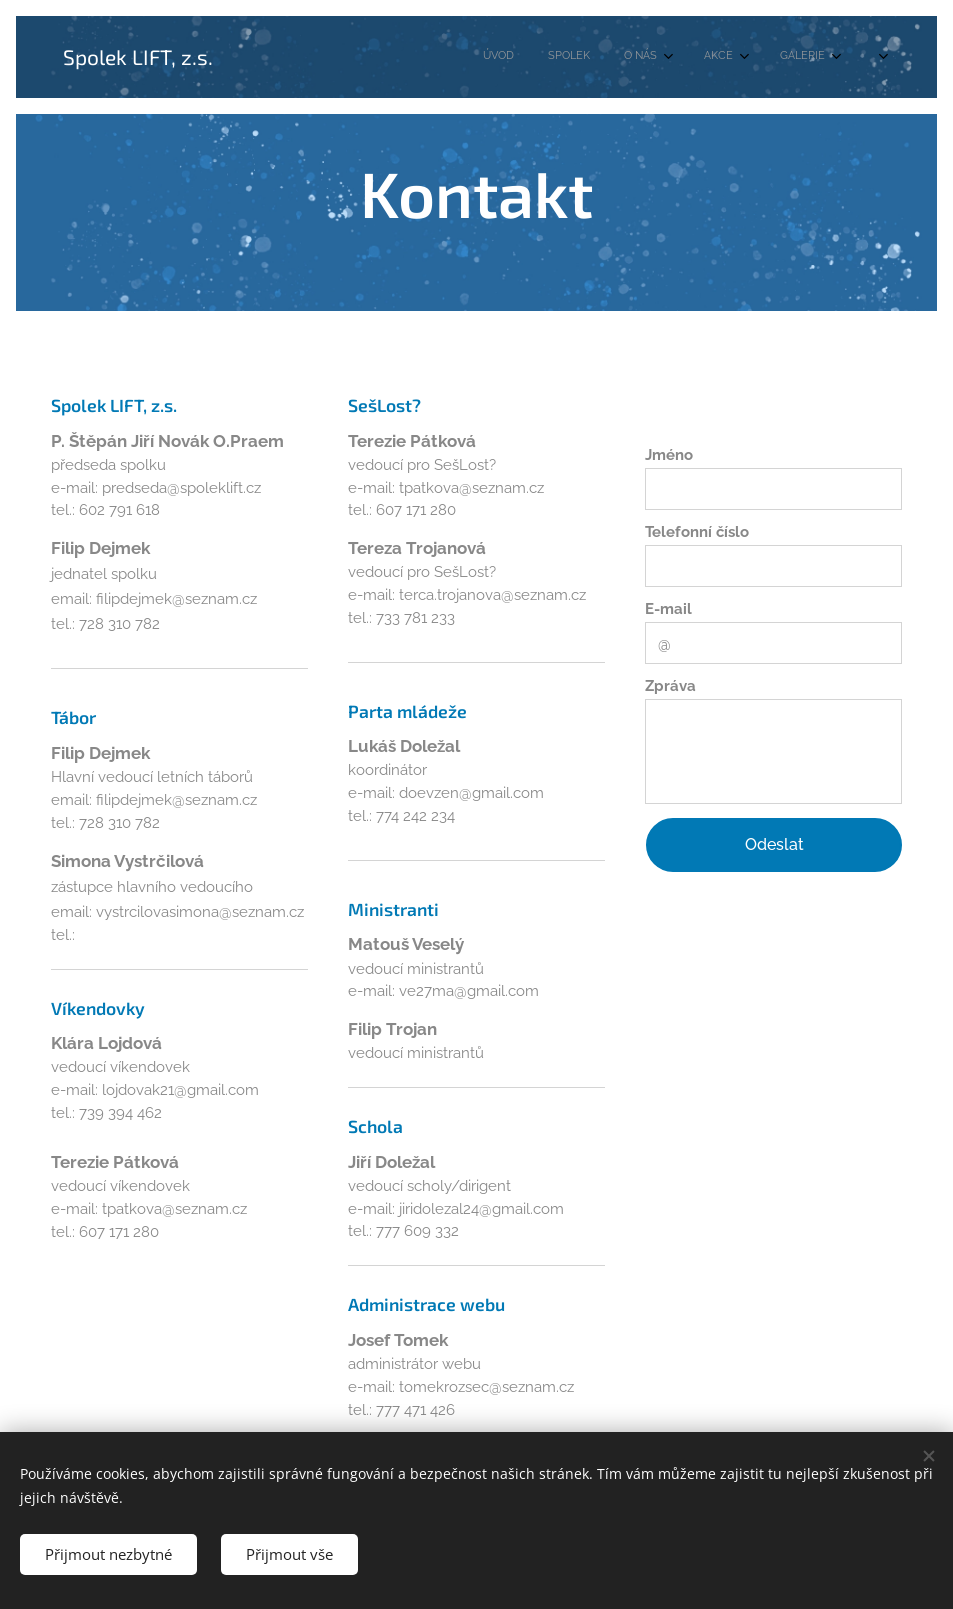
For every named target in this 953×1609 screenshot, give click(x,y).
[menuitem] (582, 57)
